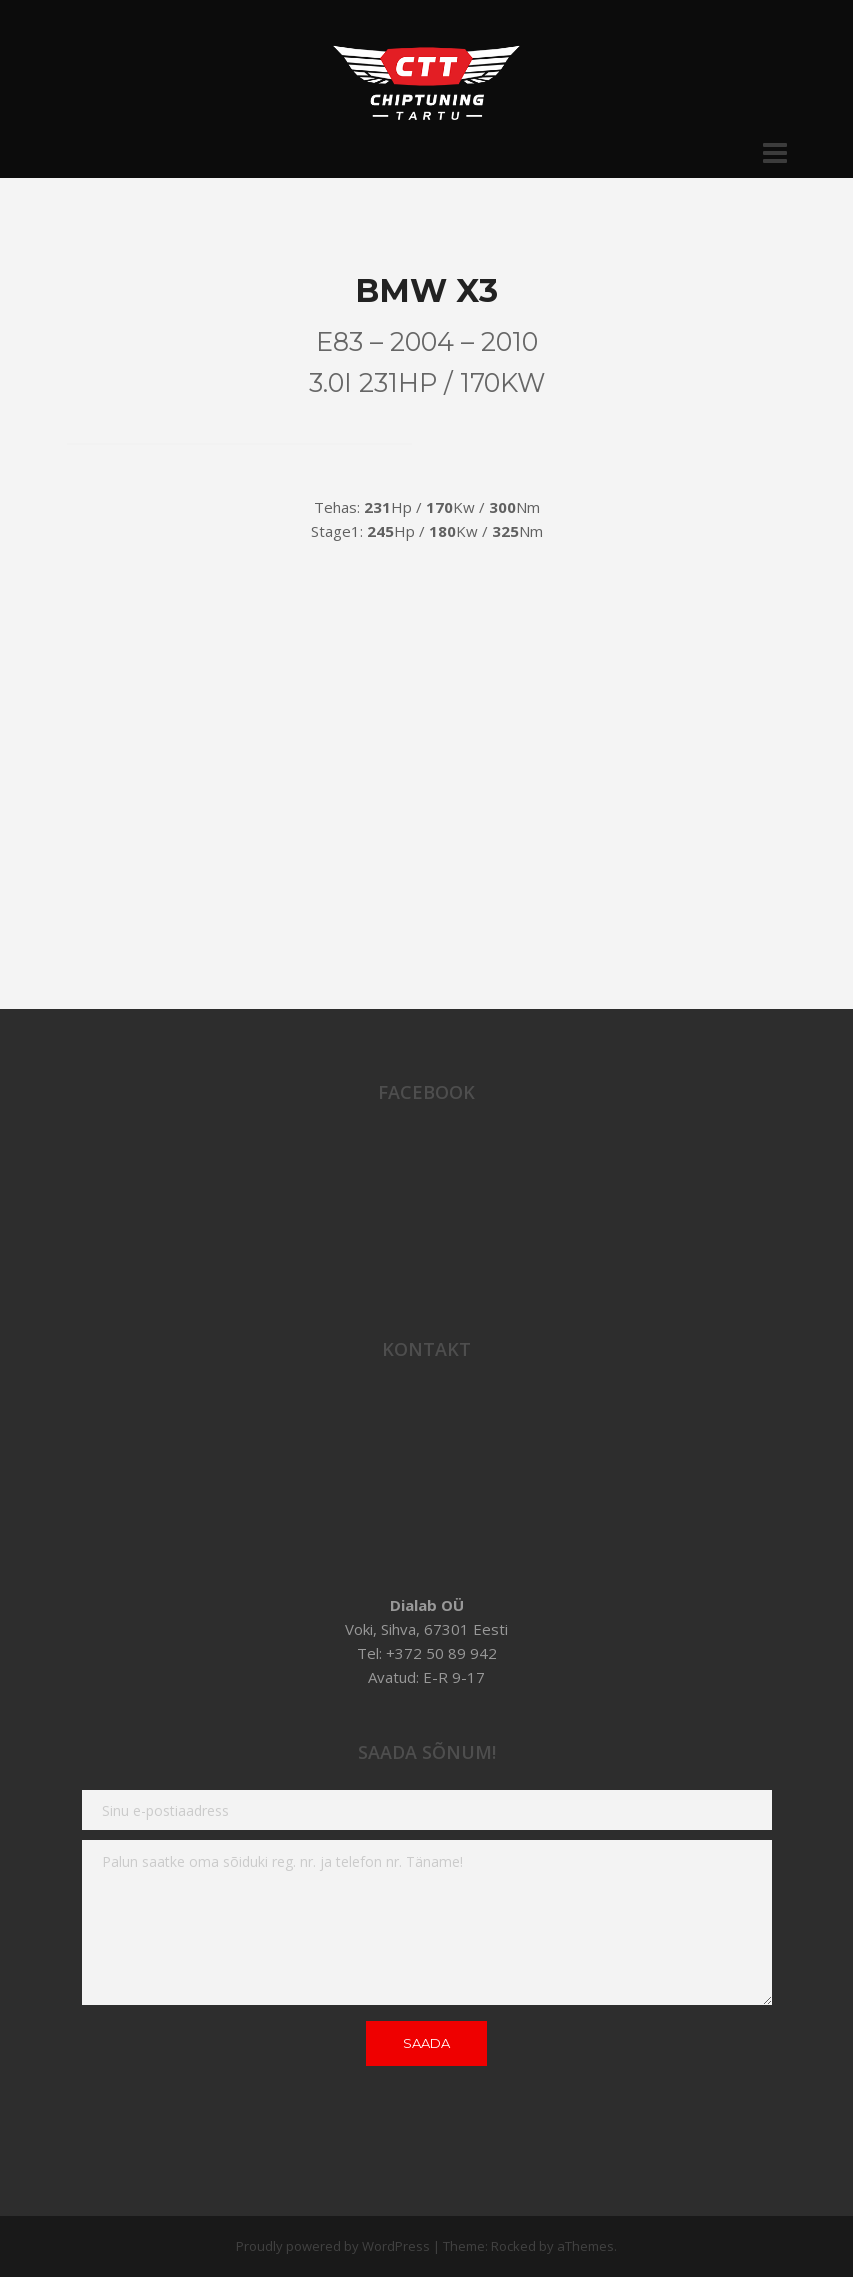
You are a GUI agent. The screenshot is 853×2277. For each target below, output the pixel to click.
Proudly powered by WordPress (333, 2246)
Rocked (513, 2246)
